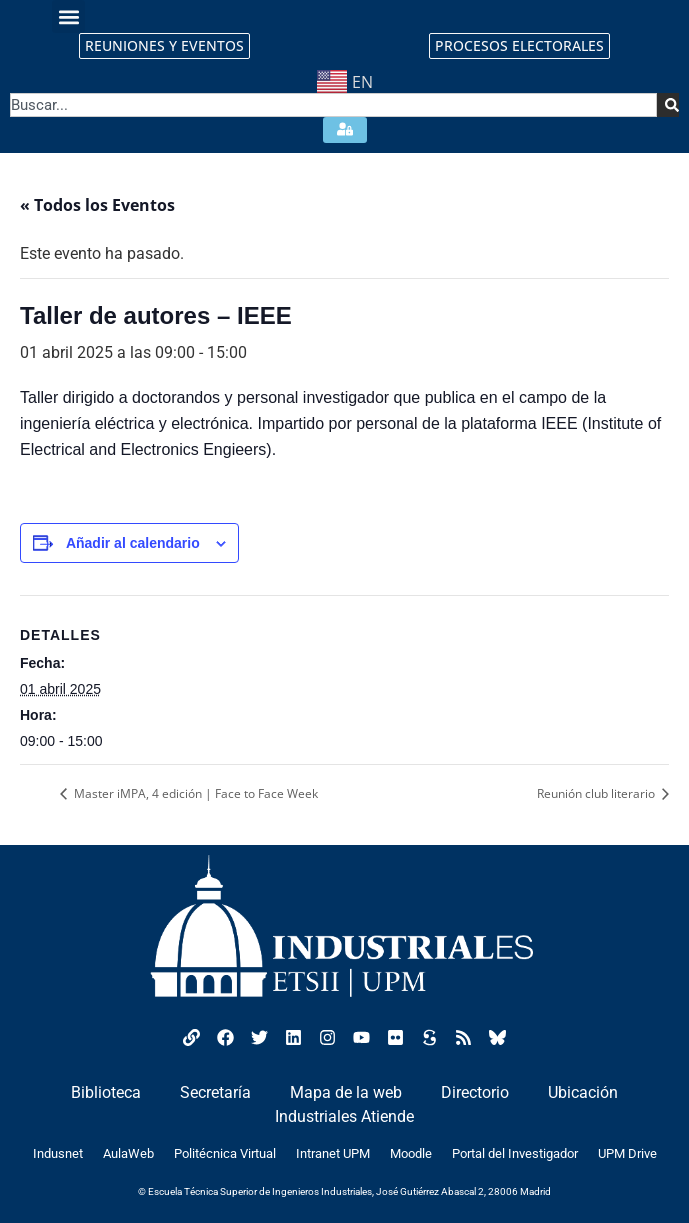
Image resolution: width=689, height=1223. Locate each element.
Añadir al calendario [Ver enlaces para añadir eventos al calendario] (133, 543)
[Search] (668, 105)
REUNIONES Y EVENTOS (164, 45)
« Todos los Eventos (97, 205)
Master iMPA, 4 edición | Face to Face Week (194, 793)
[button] (68, 16)
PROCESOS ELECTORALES (519, 45)
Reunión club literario (597, 793)
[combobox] (333, 105)
